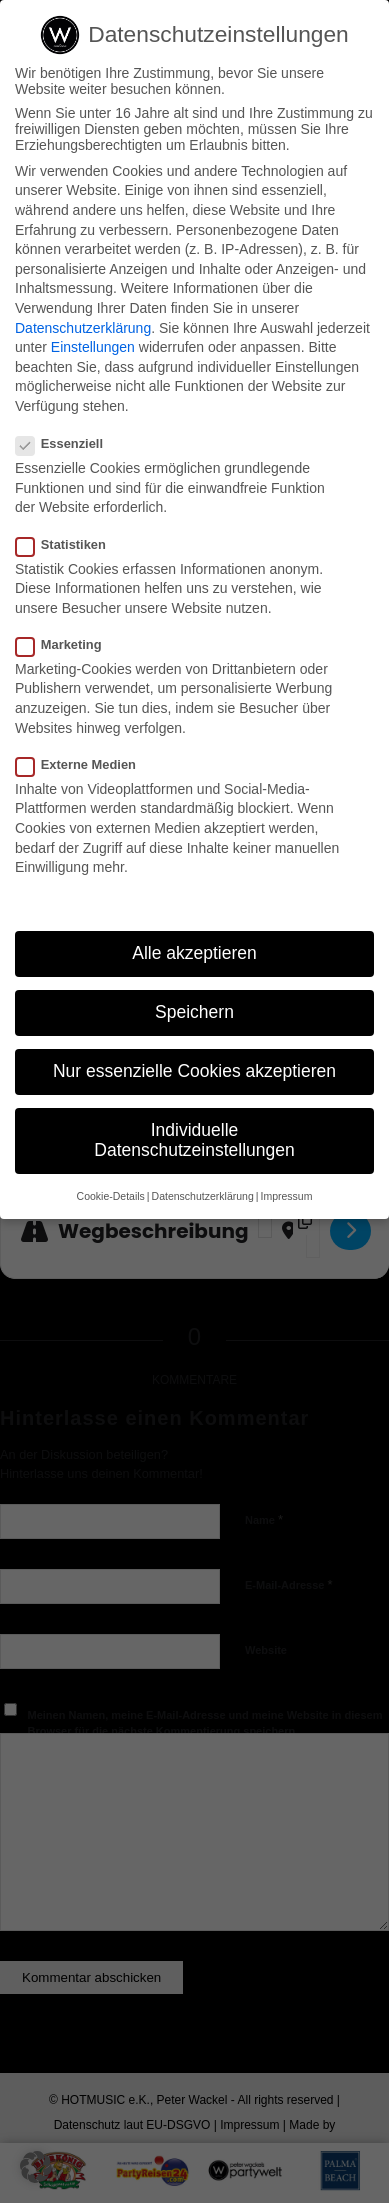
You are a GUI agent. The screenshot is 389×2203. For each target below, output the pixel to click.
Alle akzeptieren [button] (194, 953)
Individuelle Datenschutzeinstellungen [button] (194, 1140)
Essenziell (67, 443)
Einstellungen (93, 347)
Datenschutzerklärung (83, 328)
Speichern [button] (194, 1012)
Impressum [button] (286, 1196)
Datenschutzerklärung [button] (203, 1196)
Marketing (67, 644)
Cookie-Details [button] (111, 1196)
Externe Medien (84, 764)
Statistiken (69, 544)
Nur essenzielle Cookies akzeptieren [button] (194, 1071)
